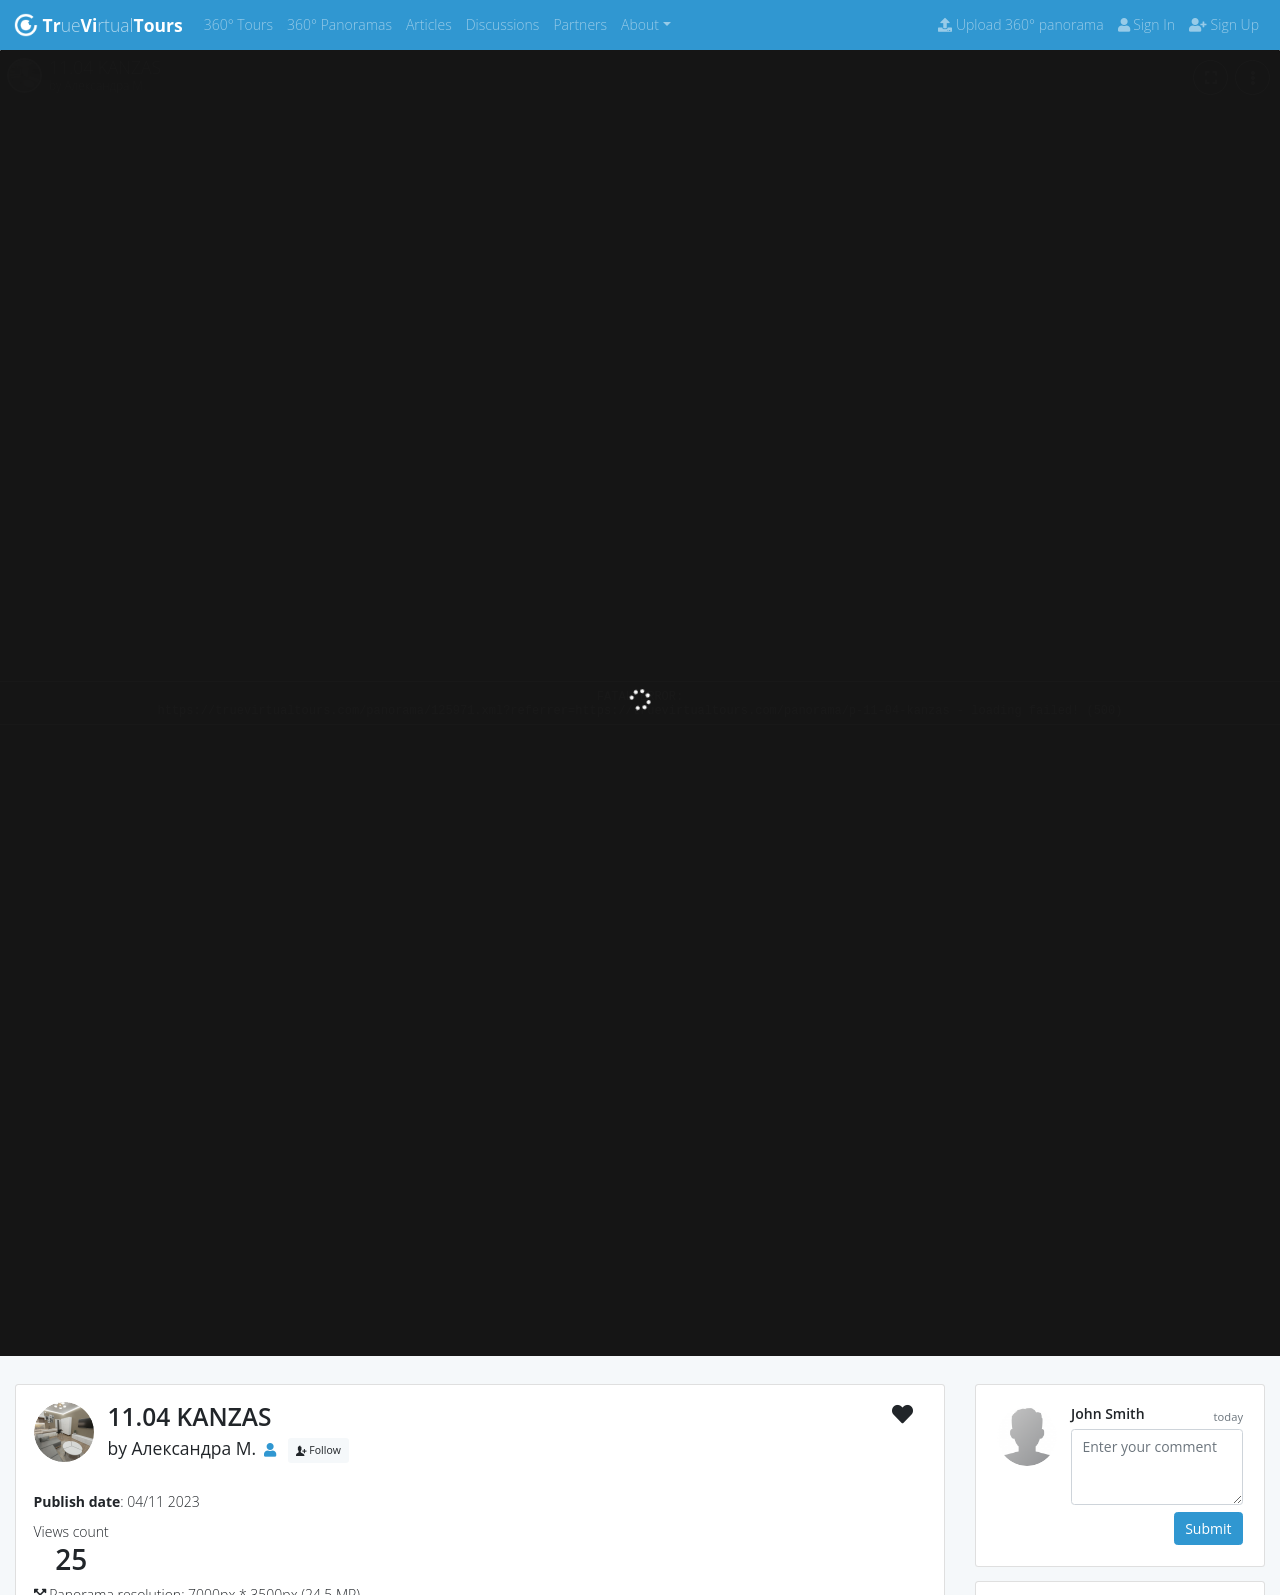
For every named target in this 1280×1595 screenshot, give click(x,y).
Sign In (1146, 24)
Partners (583, 23)
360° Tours (242, 23)
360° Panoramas (343, 23)
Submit (1208, 1528)
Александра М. (194, 1448)
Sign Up (1224, 24)
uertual (98, 25)
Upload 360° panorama (1020, 24)
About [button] (640, 24)
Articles (432, 23)
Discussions (506, 23)
